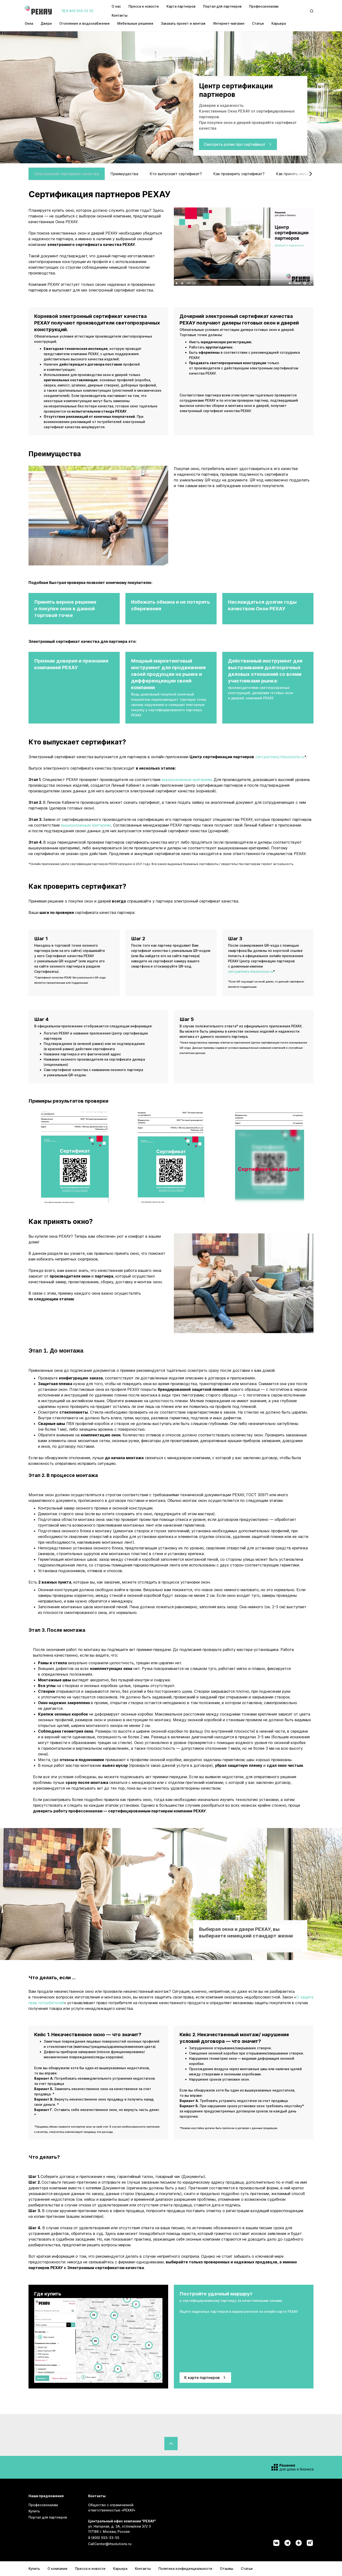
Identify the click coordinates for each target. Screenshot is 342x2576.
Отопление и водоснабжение (84, 23)
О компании (57, 2569)
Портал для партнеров (222, 6)
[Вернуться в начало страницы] (171, 2443)
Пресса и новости (143, 6)
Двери (46, 23)
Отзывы (226, 2569)
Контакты (120, 15)
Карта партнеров (180, 6)
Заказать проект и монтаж (183, 23)
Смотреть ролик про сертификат (238, 144)
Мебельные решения (135, 23)
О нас (116, 6)
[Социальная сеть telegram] (287, 2543)
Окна (29, 23)
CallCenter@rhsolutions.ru (110, 2544)
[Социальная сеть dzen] (298, 2543)
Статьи (258, 23)
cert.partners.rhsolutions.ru (250, 971)
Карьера (278, 23)
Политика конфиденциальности (185, 2569)
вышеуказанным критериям (187, 779)
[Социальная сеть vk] (276, 2543)
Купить (34, 2511)
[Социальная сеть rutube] (310, 2543)
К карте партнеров (205, 2377)
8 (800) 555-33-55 (103, 2538)
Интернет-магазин (228, 23)
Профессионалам (263, 6)
